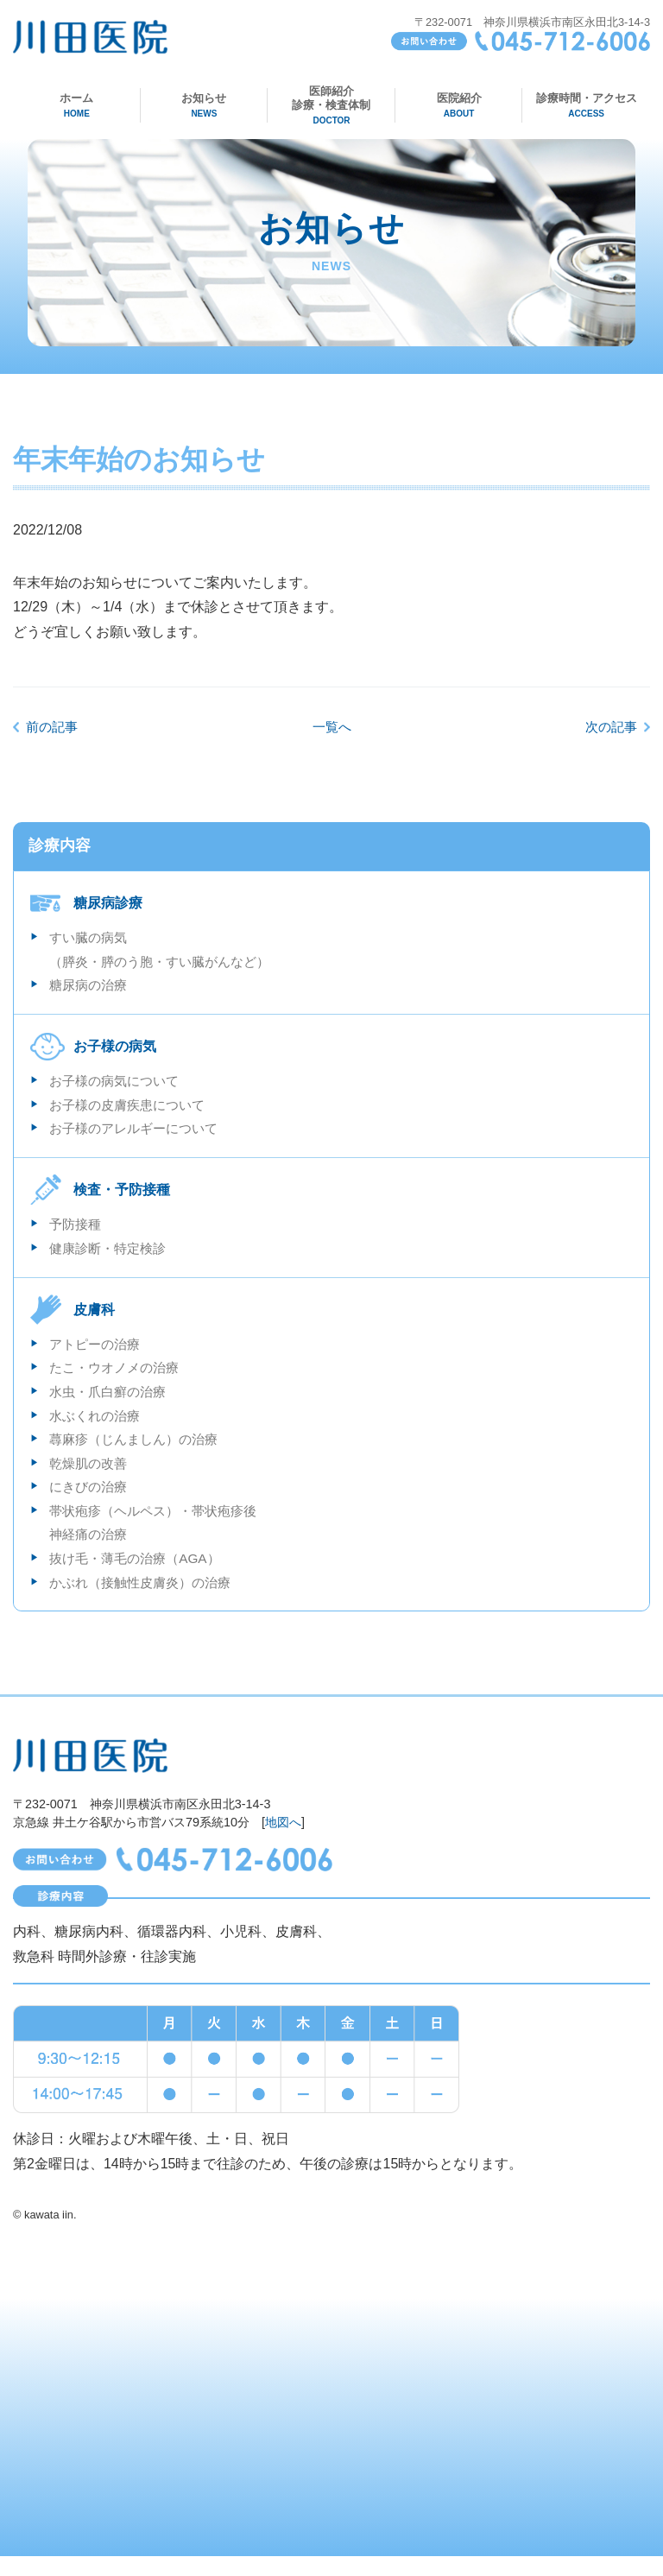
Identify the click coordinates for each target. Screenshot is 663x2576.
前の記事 (54, 726)
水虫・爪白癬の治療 (111, 1403)
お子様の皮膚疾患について (132, 1110)
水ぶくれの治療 (97, 1428)
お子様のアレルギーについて (139, 1135)
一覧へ (331, 726)
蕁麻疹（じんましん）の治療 (139, 1453)
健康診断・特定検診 (111, 1257)
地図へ (283, 1842)
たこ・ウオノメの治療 (118, 1378)
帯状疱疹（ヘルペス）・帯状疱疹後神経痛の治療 (159, 1540)
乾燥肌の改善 (90, 1478)
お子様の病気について (118, 1085)
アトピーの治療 (97, 1353)
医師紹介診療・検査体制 (332, 105)
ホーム (76, 105)
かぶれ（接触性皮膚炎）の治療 (146, 1602)
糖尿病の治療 (90, 988)
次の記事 (608, 726)
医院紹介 (459, 105)
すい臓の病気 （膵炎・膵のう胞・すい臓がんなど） (166, 951)
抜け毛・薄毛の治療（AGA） (139, 1577)
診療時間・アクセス (586, 105)
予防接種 (76, 1232)
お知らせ (204, 105)
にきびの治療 (90, 1503)
